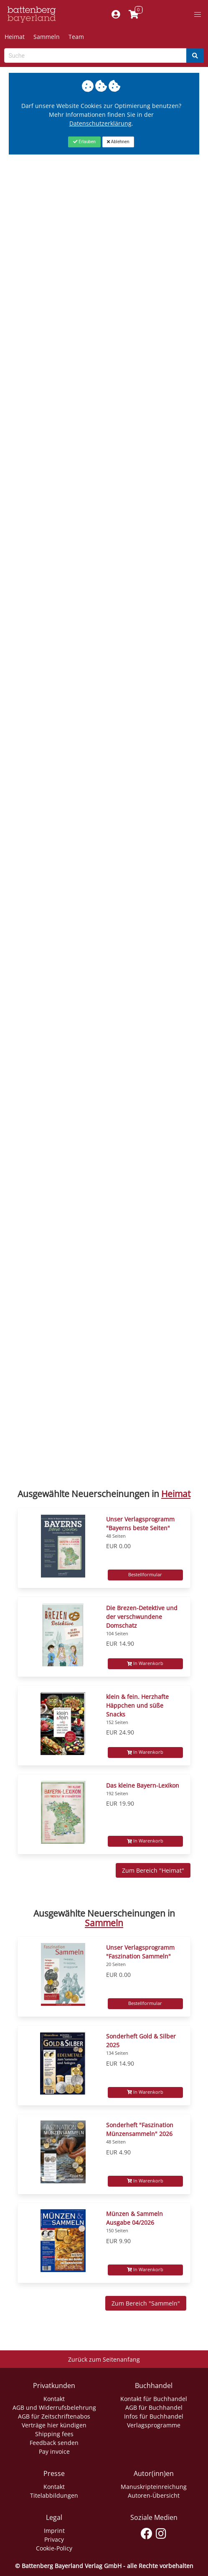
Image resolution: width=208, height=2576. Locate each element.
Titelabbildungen (54, 2495)
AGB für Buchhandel (154, 2407)
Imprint (54, 2531)
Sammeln (46, 37)
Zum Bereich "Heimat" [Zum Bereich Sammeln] (153, 1870)
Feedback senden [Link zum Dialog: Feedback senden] (54, 2443)
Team (76, 37)
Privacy (54, 2539)
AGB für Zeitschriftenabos (54, 2416)
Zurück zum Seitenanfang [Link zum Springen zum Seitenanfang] (104, 2359)
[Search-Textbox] (95, 55)
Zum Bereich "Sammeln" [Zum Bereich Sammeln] (146, 2303)
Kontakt (54, 2399)
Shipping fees (54, 2434)
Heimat (15, 37)
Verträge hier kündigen (54, 2425)
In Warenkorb (145, 1663)
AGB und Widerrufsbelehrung (54, 2407)
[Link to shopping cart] (133, 14)
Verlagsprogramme (153, 2425)
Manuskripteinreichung (154, 2487)
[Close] (84, 141)
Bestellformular (145, 1575)
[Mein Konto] (115, 14)
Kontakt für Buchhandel (153, 2399)
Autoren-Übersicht (154, 2495)
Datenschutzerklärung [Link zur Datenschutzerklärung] (100, 123)
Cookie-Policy (54, 2548)
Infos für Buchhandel (153, 2416)
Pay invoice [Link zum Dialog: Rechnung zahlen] (54, 2451)
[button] (197, 14)
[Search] (195, 55)
